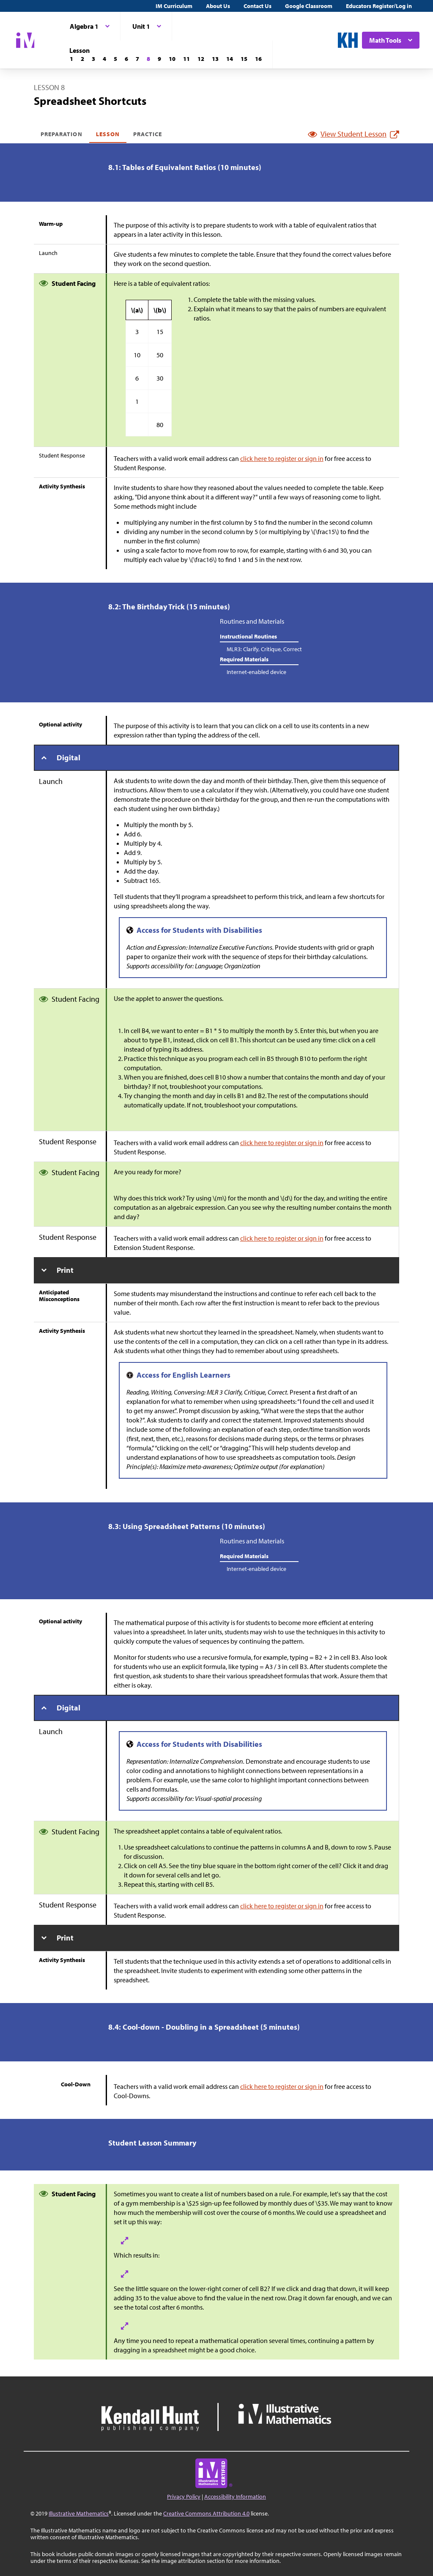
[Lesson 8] (148, 58)
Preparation (61, 134)
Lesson (108, 134)
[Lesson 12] (201, 58)
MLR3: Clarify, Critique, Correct (264, 649)
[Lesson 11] (186, 58)
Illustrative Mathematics (79, 2513)
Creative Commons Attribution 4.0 (206, 2513)
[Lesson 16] (258, 58)
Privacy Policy (183, 2496)
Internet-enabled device (256, 672)
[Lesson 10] (172, 58)
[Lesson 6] (126, 58)
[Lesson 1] (71, 58)
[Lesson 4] (104, 58)
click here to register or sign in (281, 458)
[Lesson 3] (93, 58)
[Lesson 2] (82, 58)
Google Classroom (308, 6)
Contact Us (257, 6)
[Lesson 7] (137, 58)
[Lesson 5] (115, 58)
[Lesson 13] (215, 58)
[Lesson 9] (159, 58)
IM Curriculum (174, 6)
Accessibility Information (235, 2496)
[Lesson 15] (244, 58)
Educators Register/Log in (379, 6)
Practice (147, 134)
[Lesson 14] (229, 58)
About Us (218, 6)
